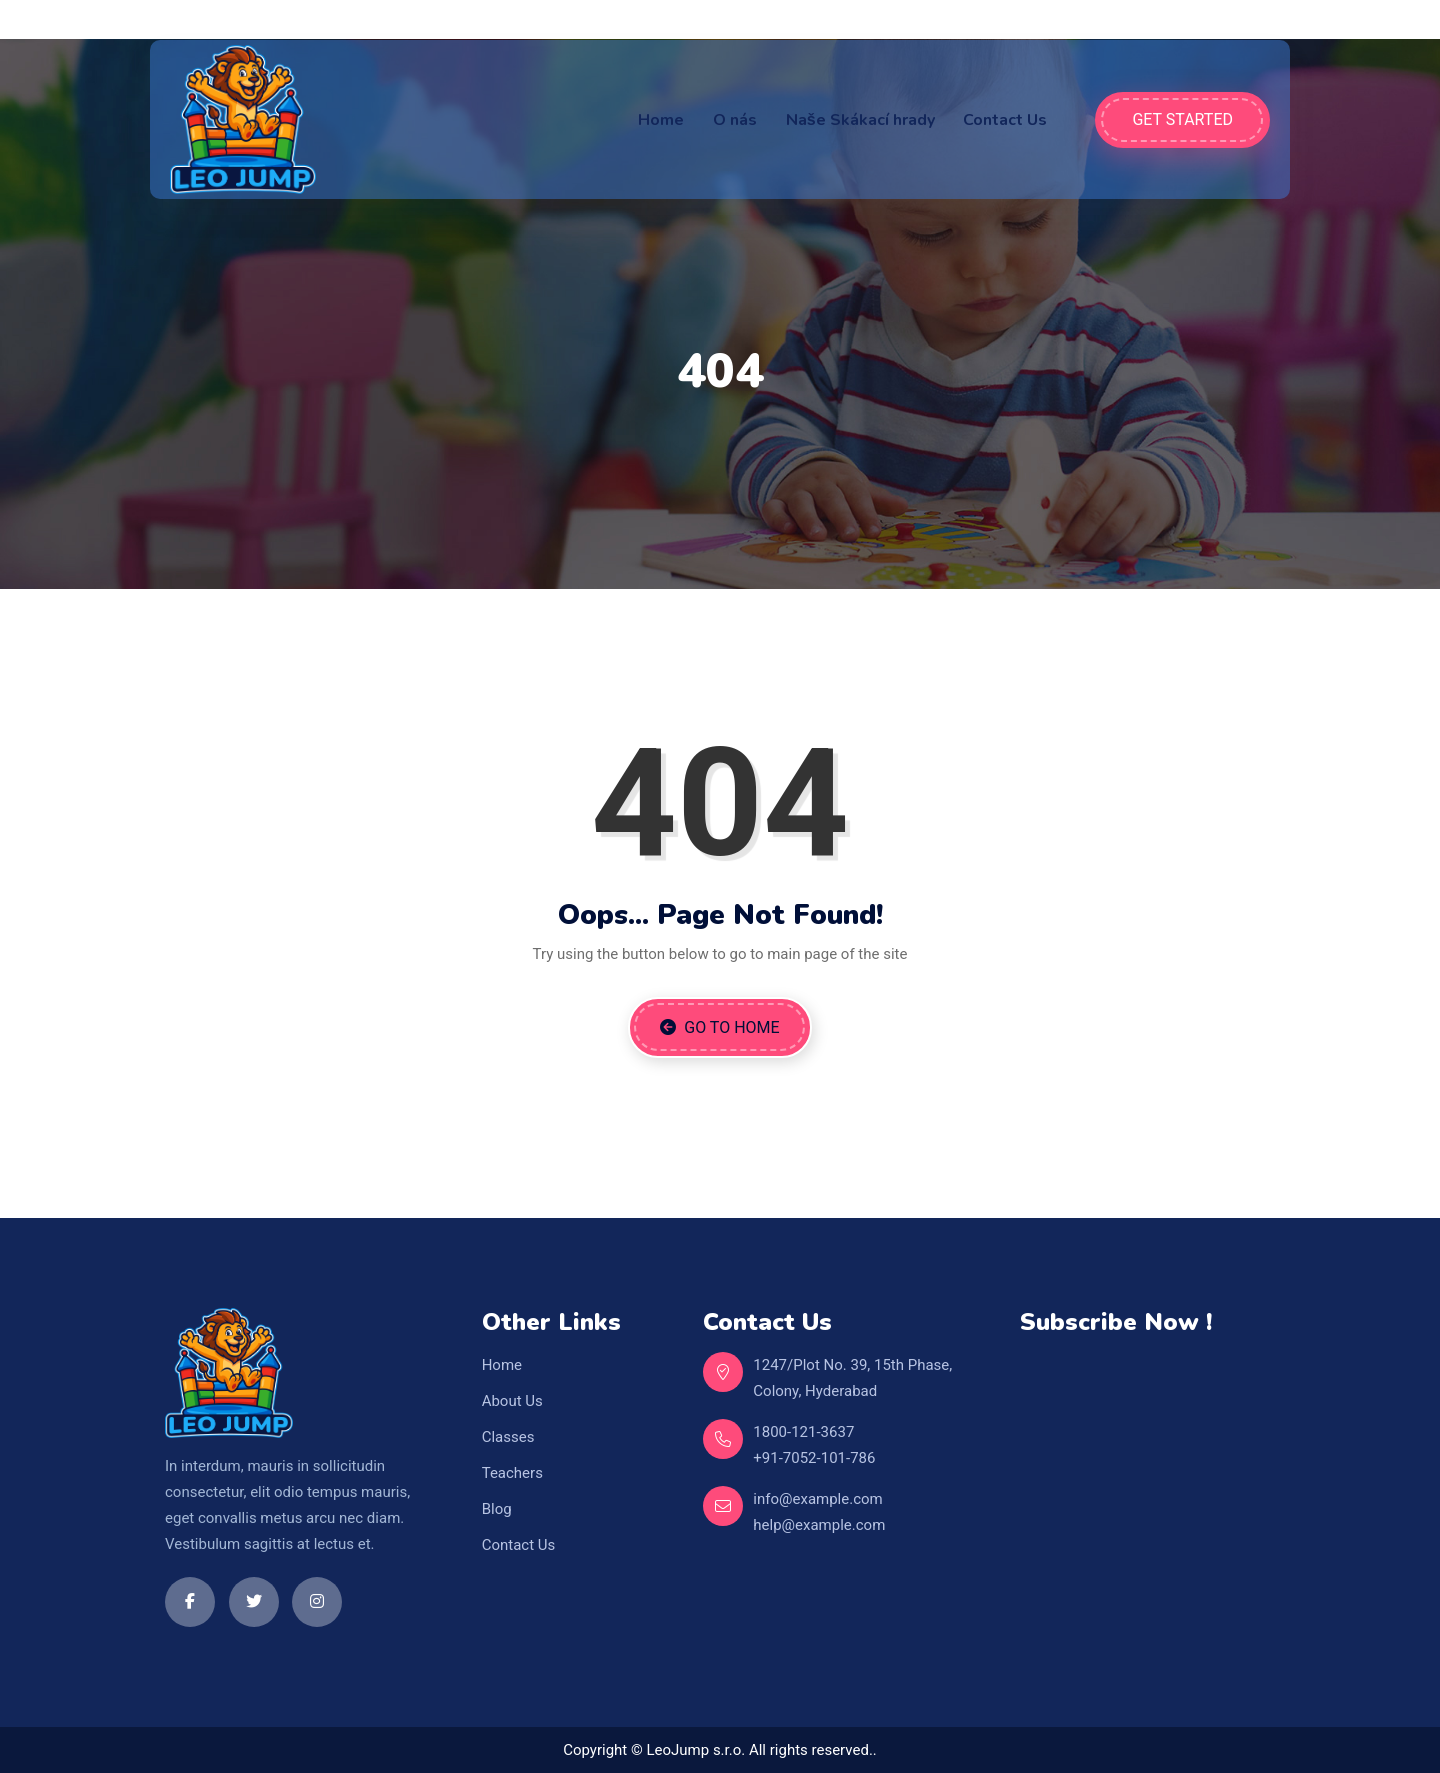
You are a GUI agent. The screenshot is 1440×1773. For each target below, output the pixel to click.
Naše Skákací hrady (860, 120)
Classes (508, 1437)
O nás (735, 120)
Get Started (1182, 119)
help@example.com (819, 1525)
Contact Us (1005, 120)
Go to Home (719, 1027)
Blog (497, 1509)
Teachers (512, 1473)
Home (661, 120)
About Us (512, 1401)
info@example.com (817, 1499)
